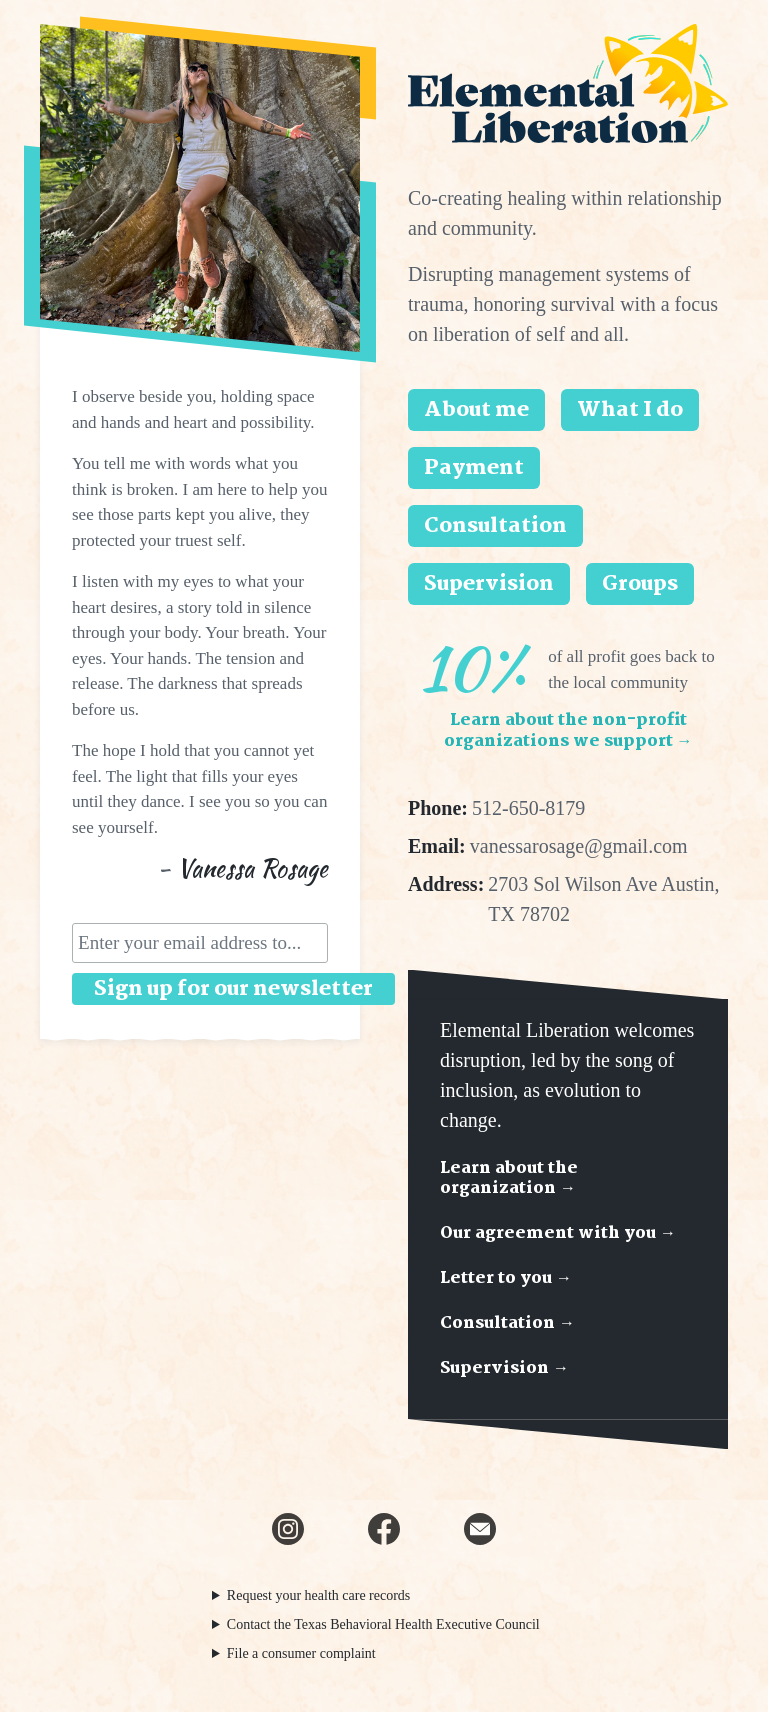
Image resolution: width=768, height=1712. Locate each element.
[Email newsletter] (480, 1529)
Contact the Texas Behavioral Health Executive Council (383, 1624)
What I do (630, 410)
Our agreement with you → (558, 1233)
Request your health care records (318, 1595)
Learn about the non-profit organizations (568, 731)
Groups (640, 584)
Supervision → (504, 1368)
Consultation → (507, 1323)
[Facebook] (384, 1529)
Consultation (495, 526)
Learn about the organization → (509, 1179)
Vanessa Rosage (252, 868)
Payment (474, 468)
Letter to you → (506, 1278)
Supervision (489, 584)
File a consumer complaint (301, 1653)
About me (476, 410)
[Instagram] (288, 1529)
